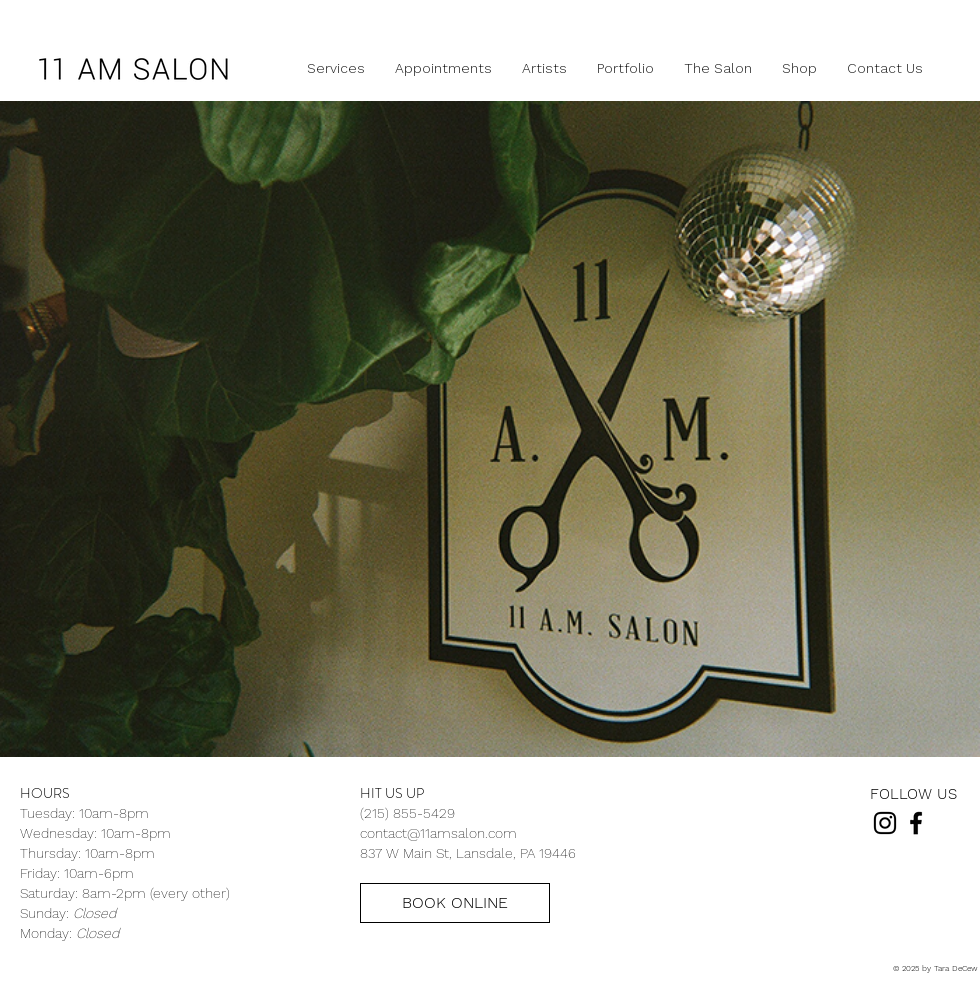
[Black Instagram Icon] (885, 823)
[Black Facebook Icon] (916, 823)
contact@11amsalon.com (438, 833)
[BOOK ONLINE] (455, 903)
